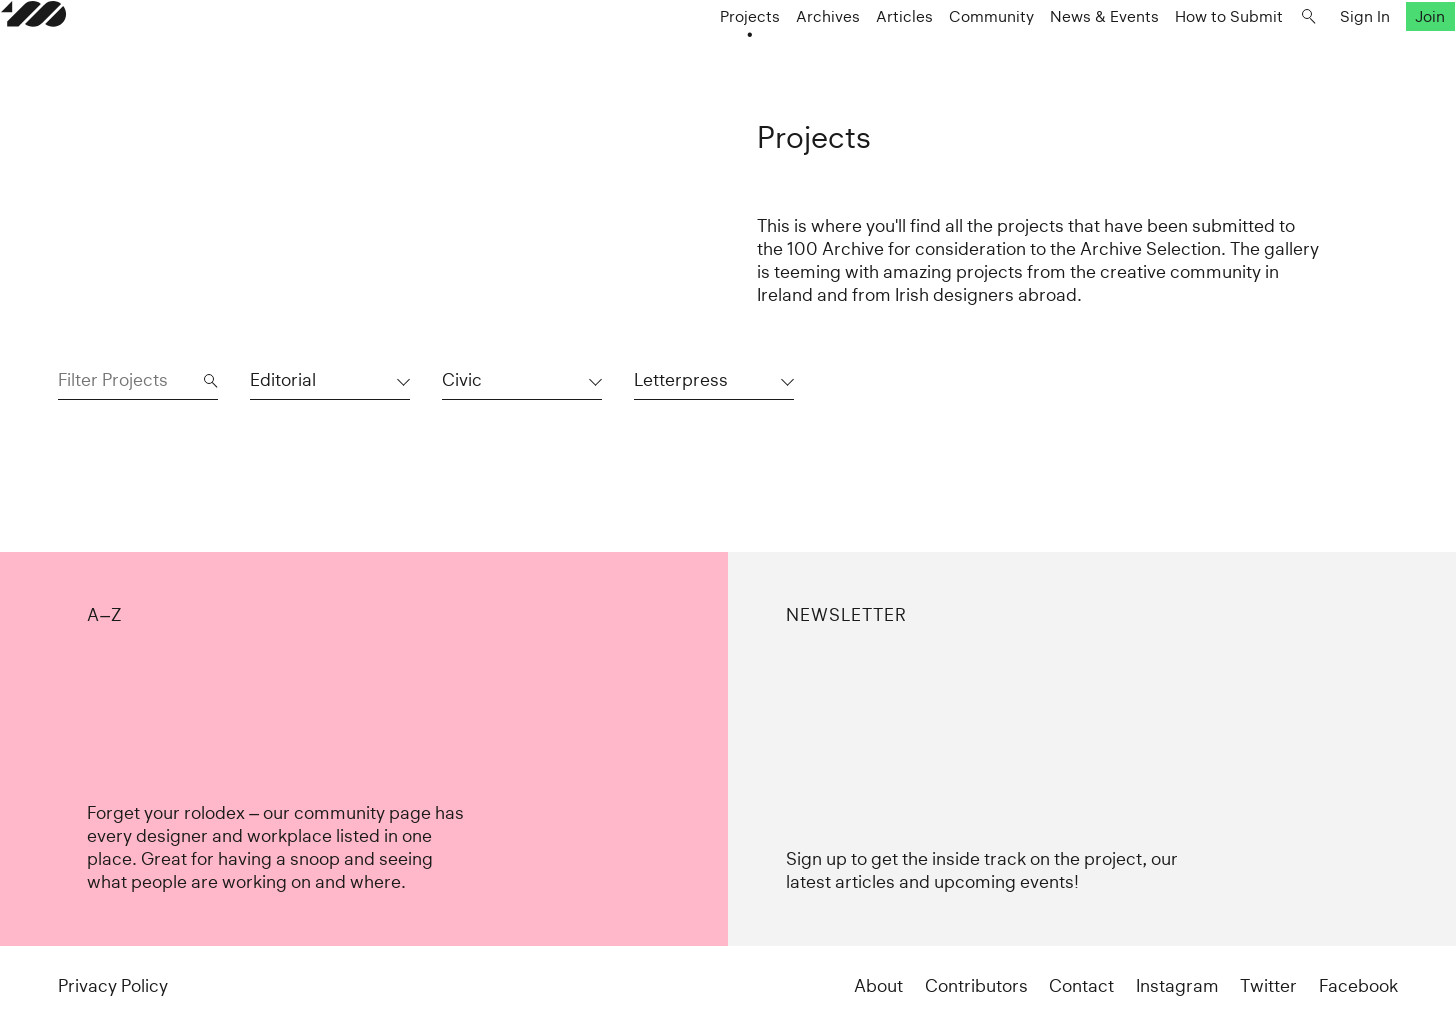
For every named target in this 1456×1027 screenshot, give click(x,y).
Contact (1081, 986)
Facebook (1358, 986)
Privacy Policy (113, 986)
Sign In (1308, 56)
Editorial (283, 380)
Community (934, 56)
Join (1373, 56)
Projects (693, 56)
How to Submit (1172, 56)
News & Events (1047, 56)
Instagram (1177, 986)
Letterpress (681, 380)
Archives (771, 56)
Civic (462, 380)
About (878, 986)
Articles (847, 56)
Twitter (1268, 986)
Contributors (976, 986)
